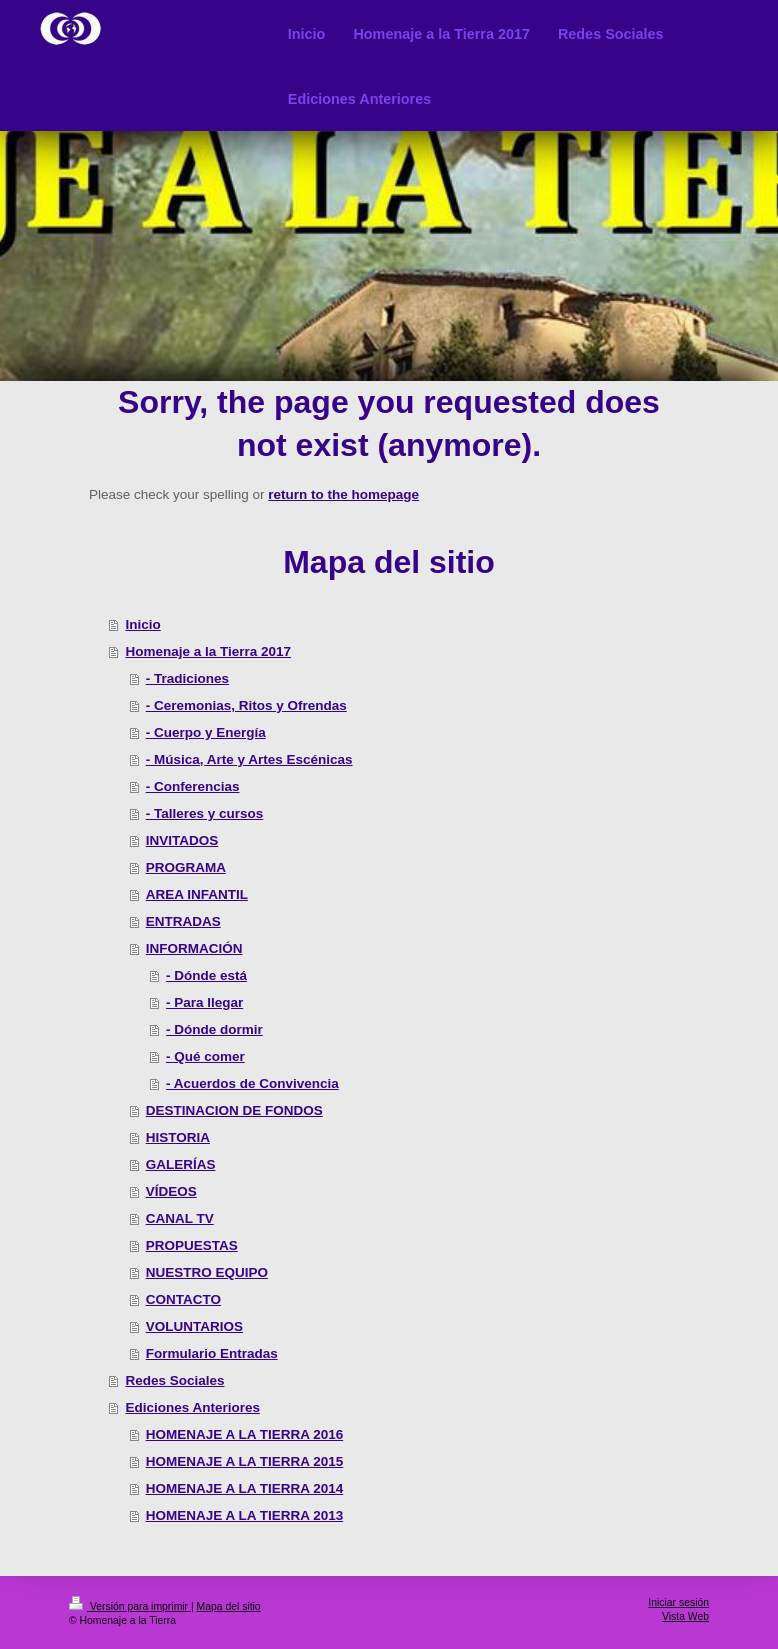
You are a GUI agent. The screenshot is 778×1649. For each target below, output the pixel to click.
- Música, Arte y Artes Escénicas (249, 759)
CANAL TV (180, 1218)
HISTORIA (178, 1137)
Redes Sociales (174, 1380)
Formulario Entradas (212, 1353)
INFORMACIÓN (194, 948)
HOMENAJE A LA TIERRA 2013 (245, 1515)
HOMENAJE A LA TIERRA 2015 (245, 1461)
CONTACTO (183, 1299)
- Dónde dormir (214, 1029)
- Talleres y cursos (205, 813)
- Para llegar (204, 1002)
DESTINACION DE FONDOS (234, 1110)
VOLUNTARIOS (194, 1326)
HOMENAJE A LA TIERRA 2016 (245, 1434)
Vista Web (685, 1616)
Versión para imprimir (130, 1606)
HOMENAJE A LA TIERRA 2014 (245, 1488)
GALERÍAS (181, 1164)
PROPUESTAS (192, 1245)
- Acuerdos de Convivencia (252, 1083)
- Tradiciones (187, 678)
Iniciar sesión (678, 1602)
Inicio (142, 624)
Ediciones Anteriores (192, 1407)
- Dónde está (206, 975)
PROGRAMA (186, 867)
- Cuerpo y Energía (206, 732)
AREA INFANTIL (197, 894)
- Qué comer (205, 1056)
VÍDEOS (171, 1191)
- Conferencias (193, 786)
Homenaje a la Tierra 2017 (208, 651)
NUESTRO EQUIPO (207, 1272)
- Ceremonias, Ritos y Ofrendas (246, 705)
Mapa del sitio (229, 1606)
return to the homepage (343, 494)
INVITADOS (182, 840)
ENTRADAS (183, 921)
